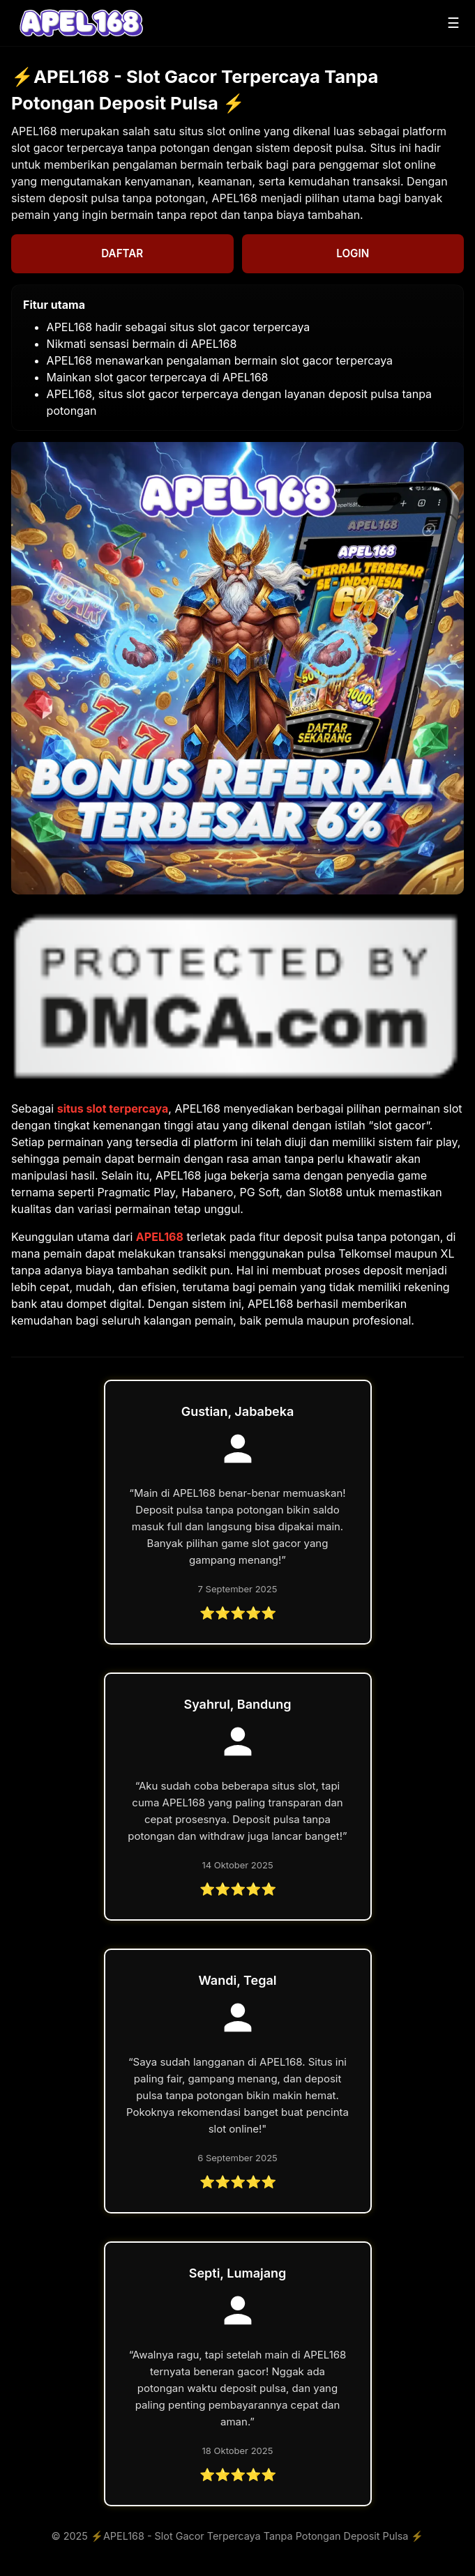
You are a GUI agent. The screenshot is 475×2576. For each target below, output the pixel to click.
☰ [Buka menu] (453, 23)
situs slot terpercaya (113, 1108)
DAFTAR (122, 253)
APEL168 (159, 1237)
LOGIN (352, 253)
